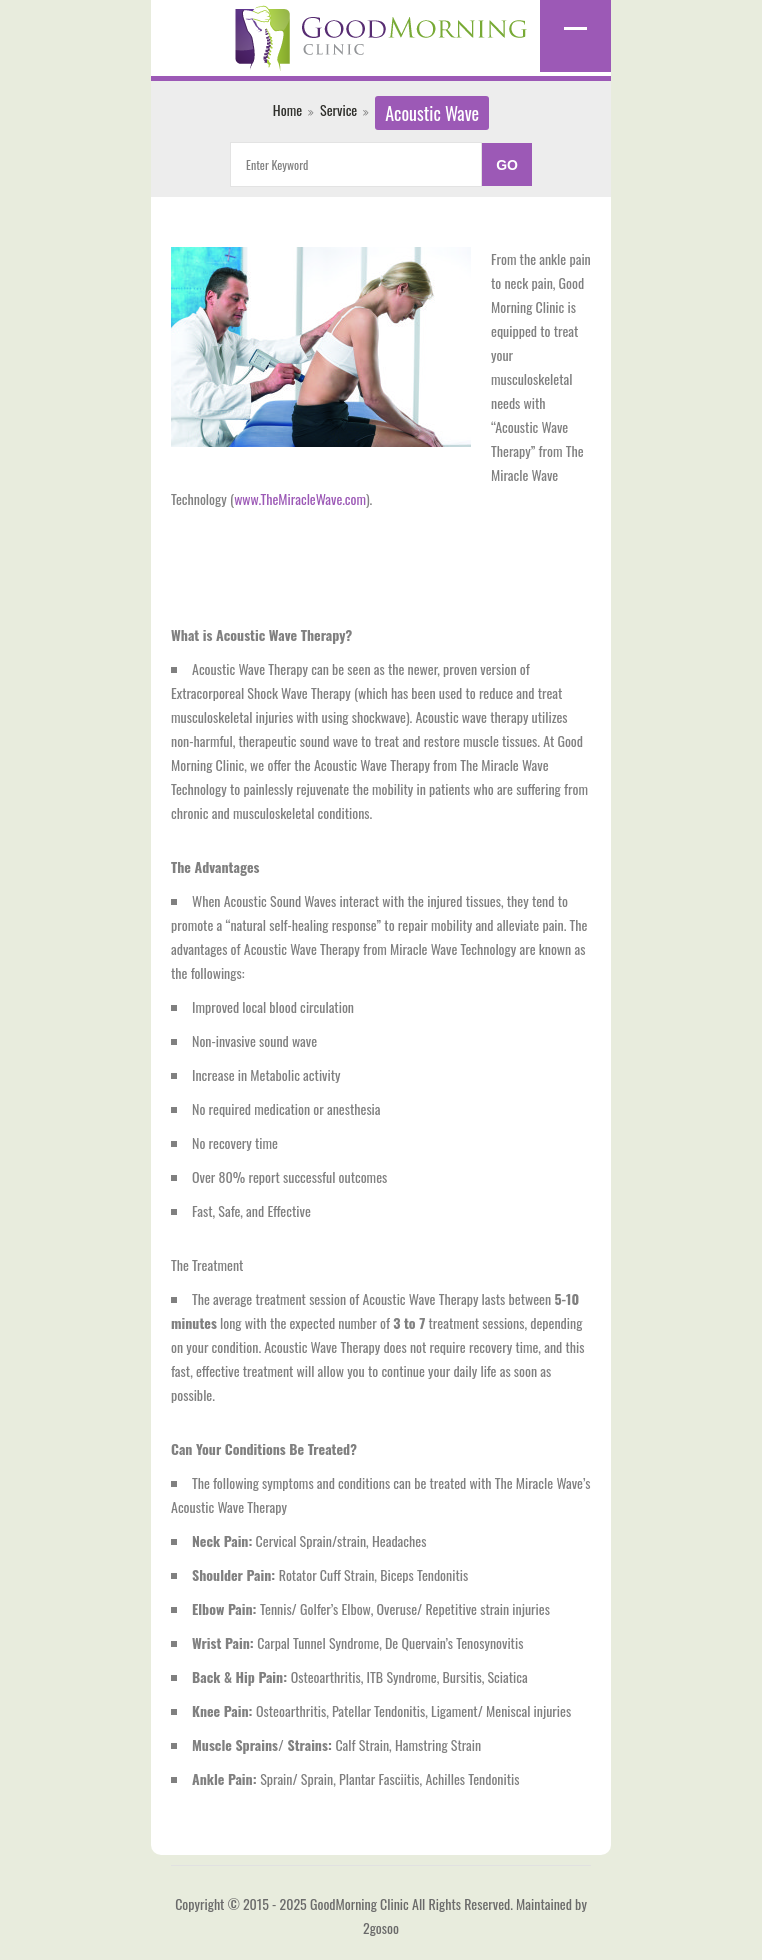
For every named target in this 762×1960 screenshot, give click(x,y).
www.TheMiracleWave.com (300, 498)
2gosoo (381, 1927)
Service (338, 109)
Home (287, 109)
